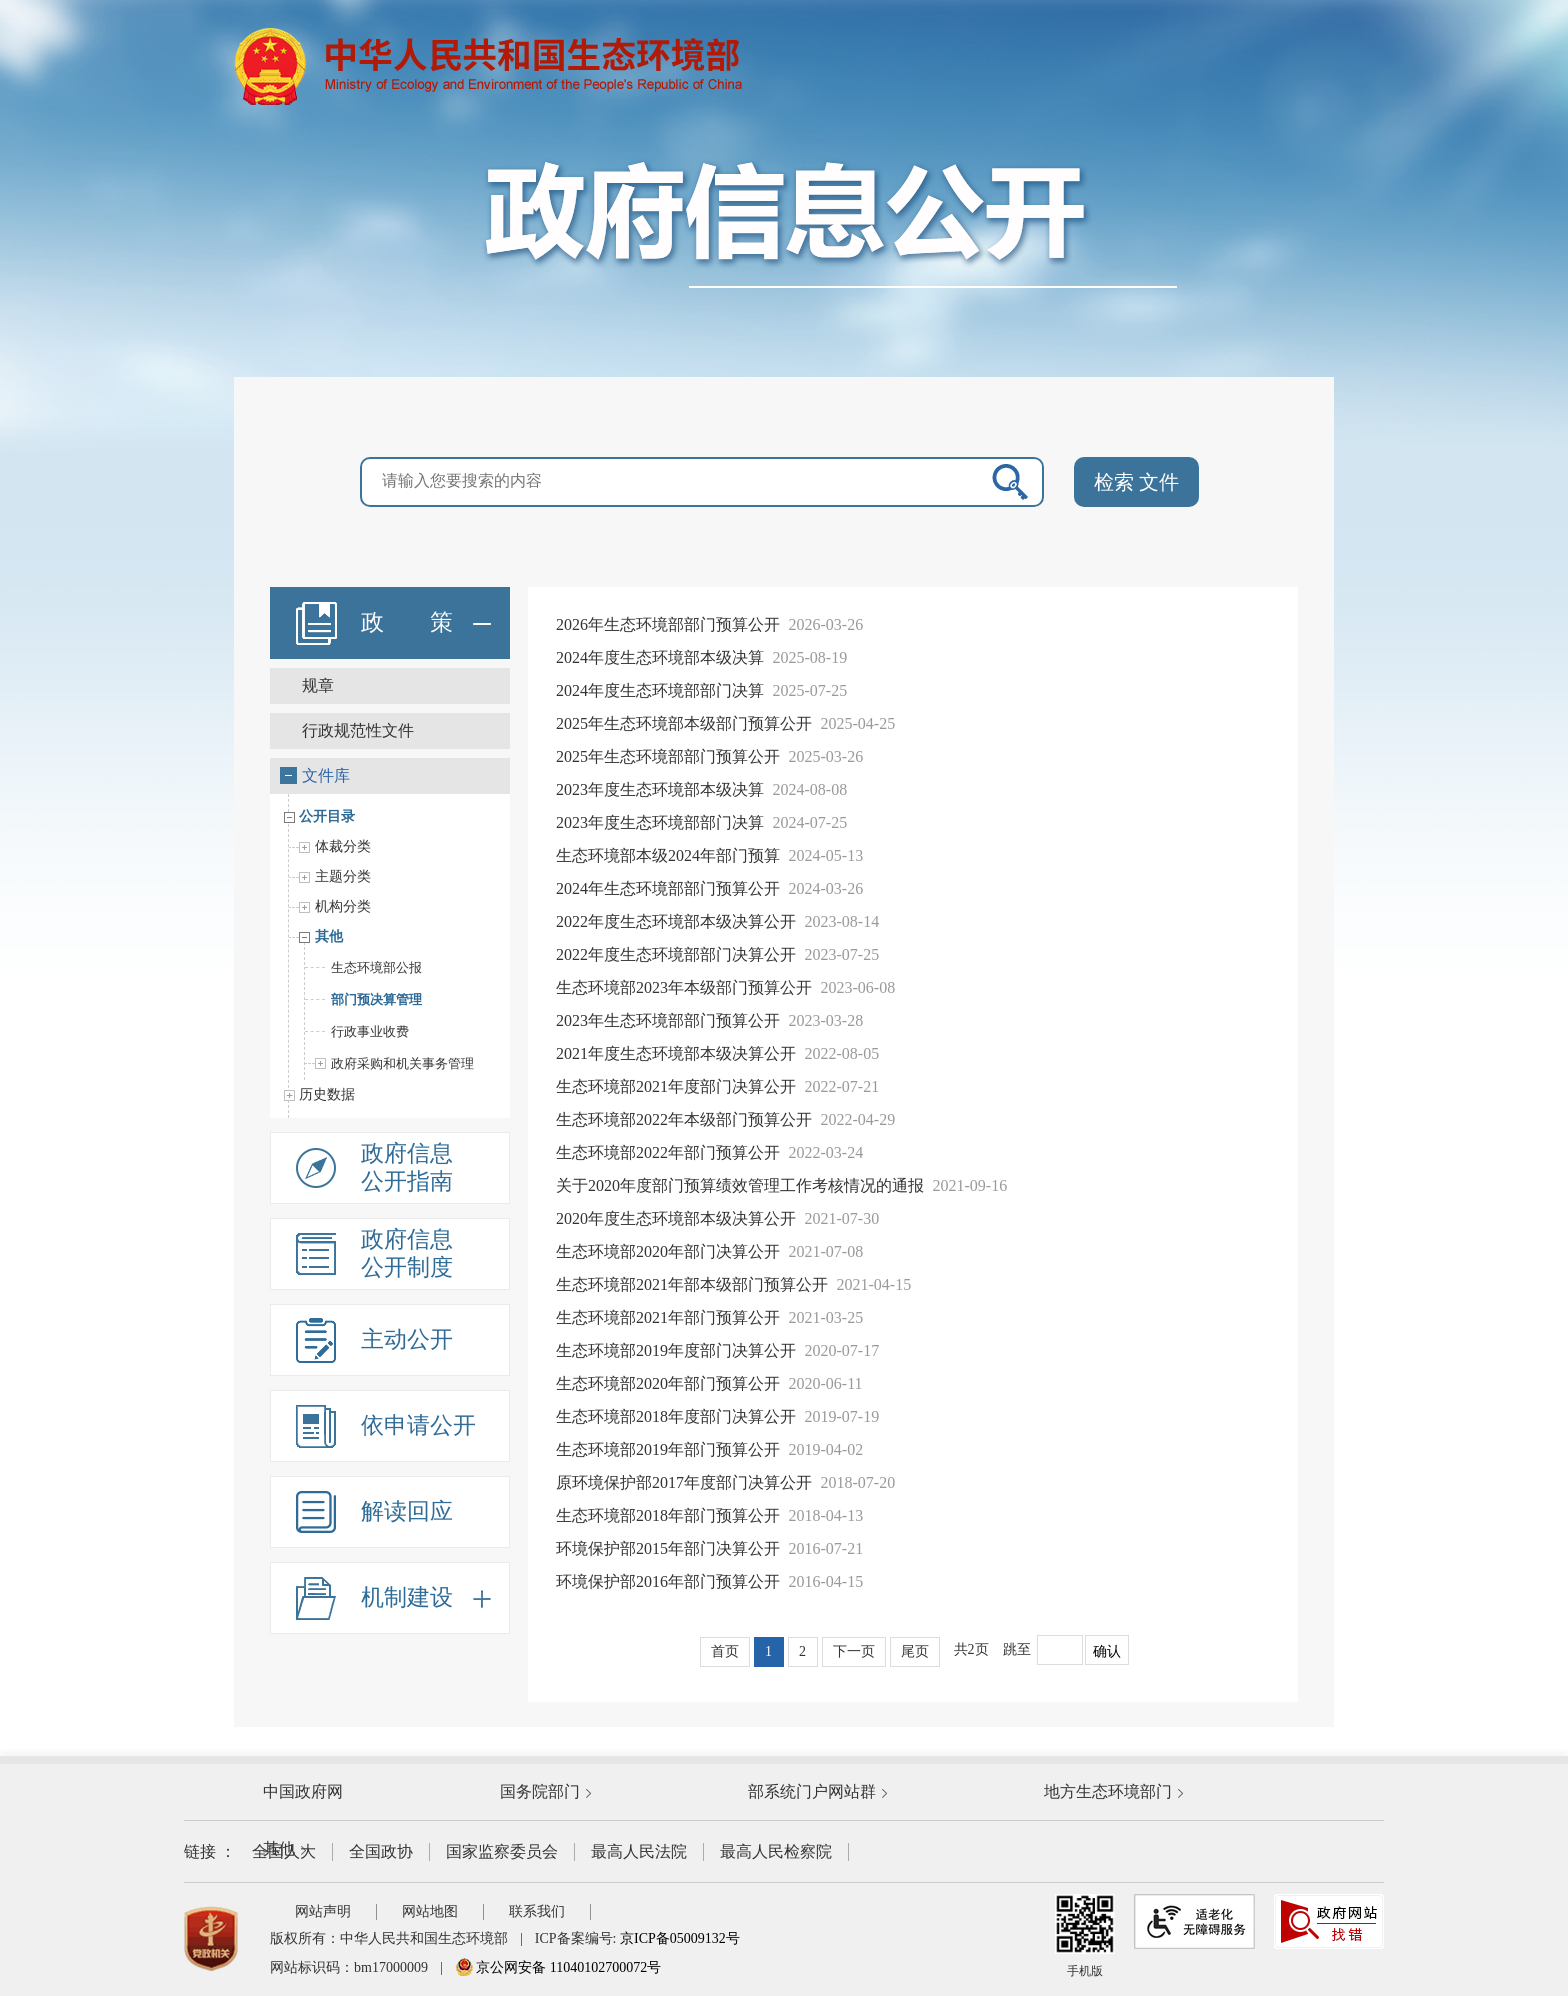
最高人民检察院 (776, 1851)
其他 (326, 936)
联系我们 (537, 1911)
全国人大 (284, 1851)
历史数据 (322, 1094)
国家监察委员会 (502, 1851)
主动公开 (407, 1339)
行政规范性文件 (358, 730)
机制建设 (426, 1597)
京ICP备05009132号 (680, 1938)
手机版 (1085, 1936)
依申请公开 (418, 1425)
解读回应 (407, 1511)
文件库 (315, 775)
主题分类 (340, 876)
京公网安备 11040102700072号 (558, 1967)
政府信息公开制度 (407, 1253)
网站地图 (430, 1911)
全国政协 (381, 1851)
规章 (318, 685)
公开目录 (322, 816)
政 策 (426, 622)
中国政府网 (303, 1791)
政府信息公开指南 (407, 1167)
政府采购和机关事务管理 (389, 1063)
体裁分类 (340, 846)
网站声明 (323, 1911)
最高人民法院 (639, 1851)
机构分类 (340, 906)
